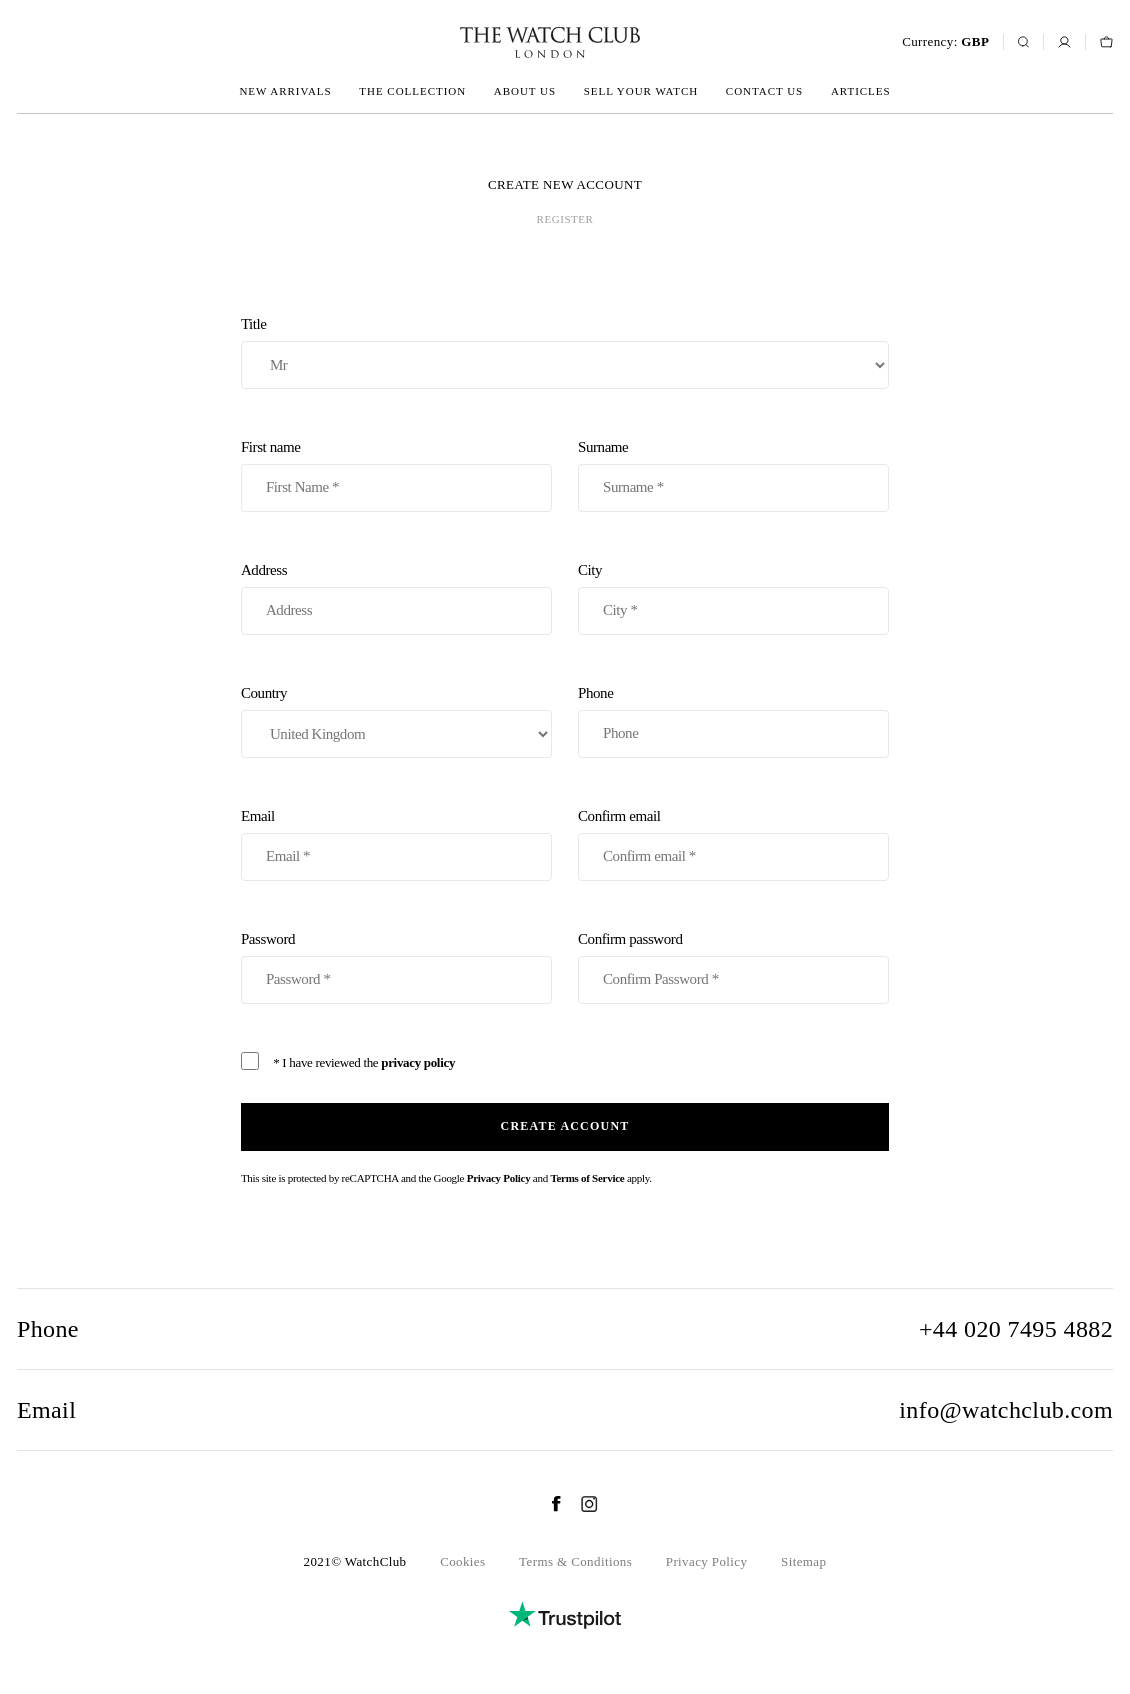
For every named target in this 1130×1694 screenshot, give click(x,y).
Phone (733, 721)
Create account (565, 1126)
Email (396, 844)
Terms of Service (587, 1178)
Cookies (462, 1561)
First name (396, 475)
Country (396, 721)
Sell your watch (641, 91)
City (733, 598)
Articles (861, 91)
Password (396, 967)
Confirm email (733, 844)
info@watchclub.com (1006, 1410)
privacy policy (418, 1062)
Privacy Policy (499, 1178)
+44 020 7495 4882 (1016, 1329)
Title (565, 352)
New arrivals (285, 91)
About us (525, 91)
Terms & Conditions (575, 1561)
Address (396, 598)
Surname (733, 475)
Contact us (764, 91)
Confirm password (733, 967)
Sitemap (803, 1561)
